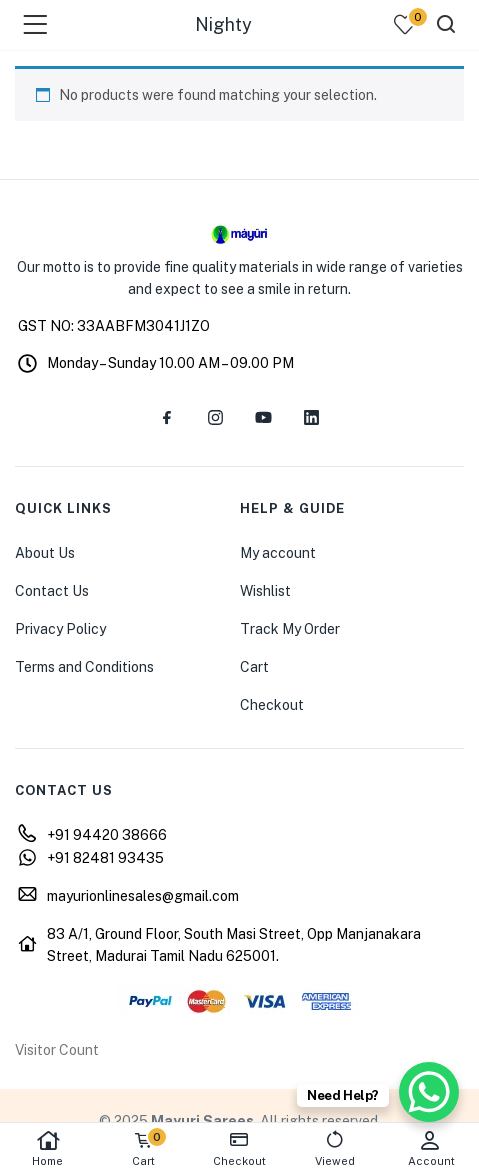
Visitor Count (57, 1050)
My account (278, 553)
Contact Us (52, 591)
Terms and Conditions (84, 667)
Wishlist (265, 591)
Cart (254, 667)
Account (431, 1148)
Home (48, 1148)
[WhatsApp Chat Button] (429, 1092)
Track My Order (290, 629)
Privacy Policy (60, 629)
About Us (45, 553)
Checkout (272, 705)
